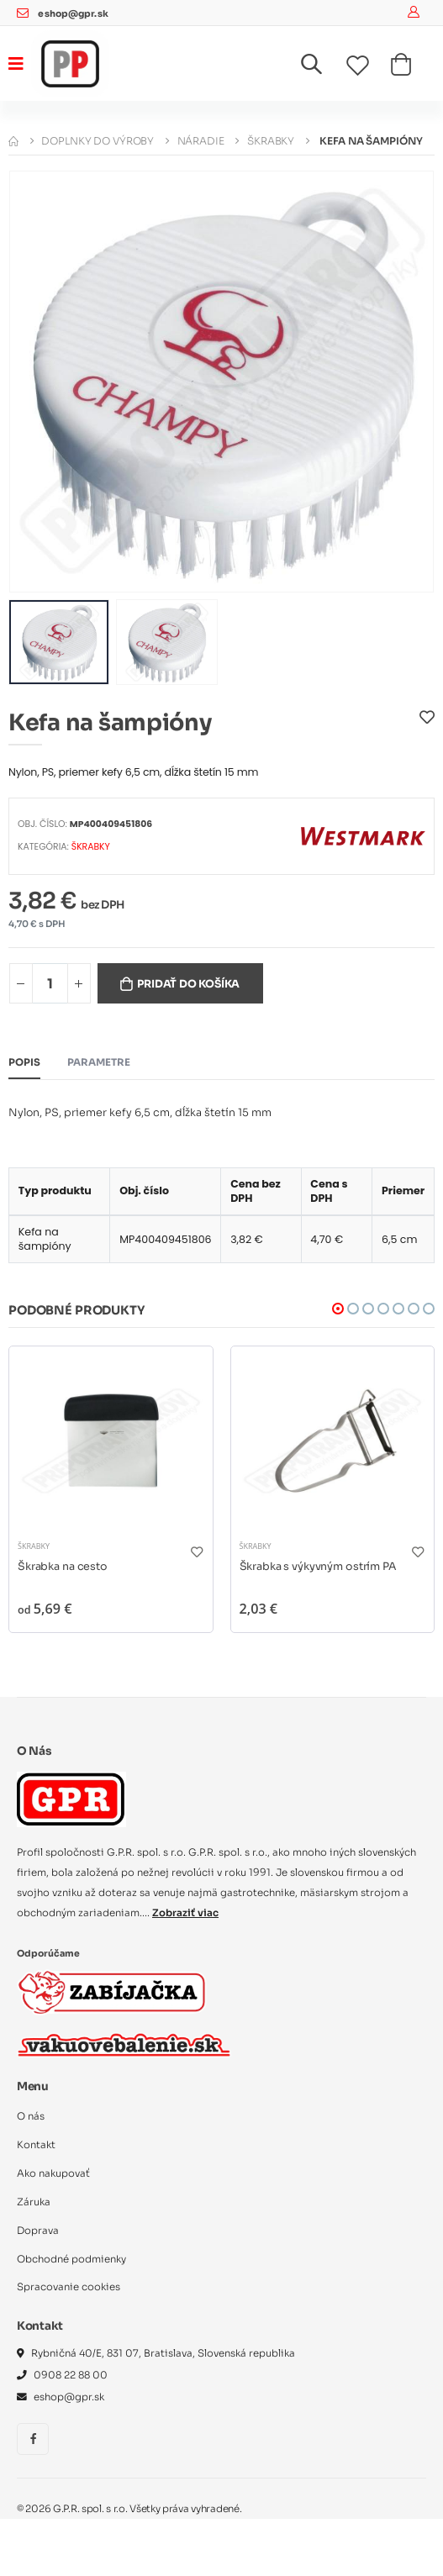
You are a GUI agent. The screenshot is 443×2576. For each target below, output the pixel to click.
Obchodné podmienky (71, 2259)
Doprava (38, 2230)
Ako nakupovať (53, 2173)
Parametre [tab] (98, 1062)
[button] (321, 68)
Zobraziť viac (185, 1913)
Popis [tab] (24, 1062)
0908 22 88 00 (71, 2375)
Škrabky (270, 140)
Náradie (200, 140)
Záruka (33, 2202)
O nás (31, 2116)
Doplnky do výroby (97, 140)
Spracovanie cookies (68, 2287)
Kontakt (36, 2145)
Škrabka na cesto (63, 1566)
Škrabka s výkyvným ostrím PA (318, 1566)
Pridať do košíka (188, 984)
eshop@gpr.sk (73, 13)
